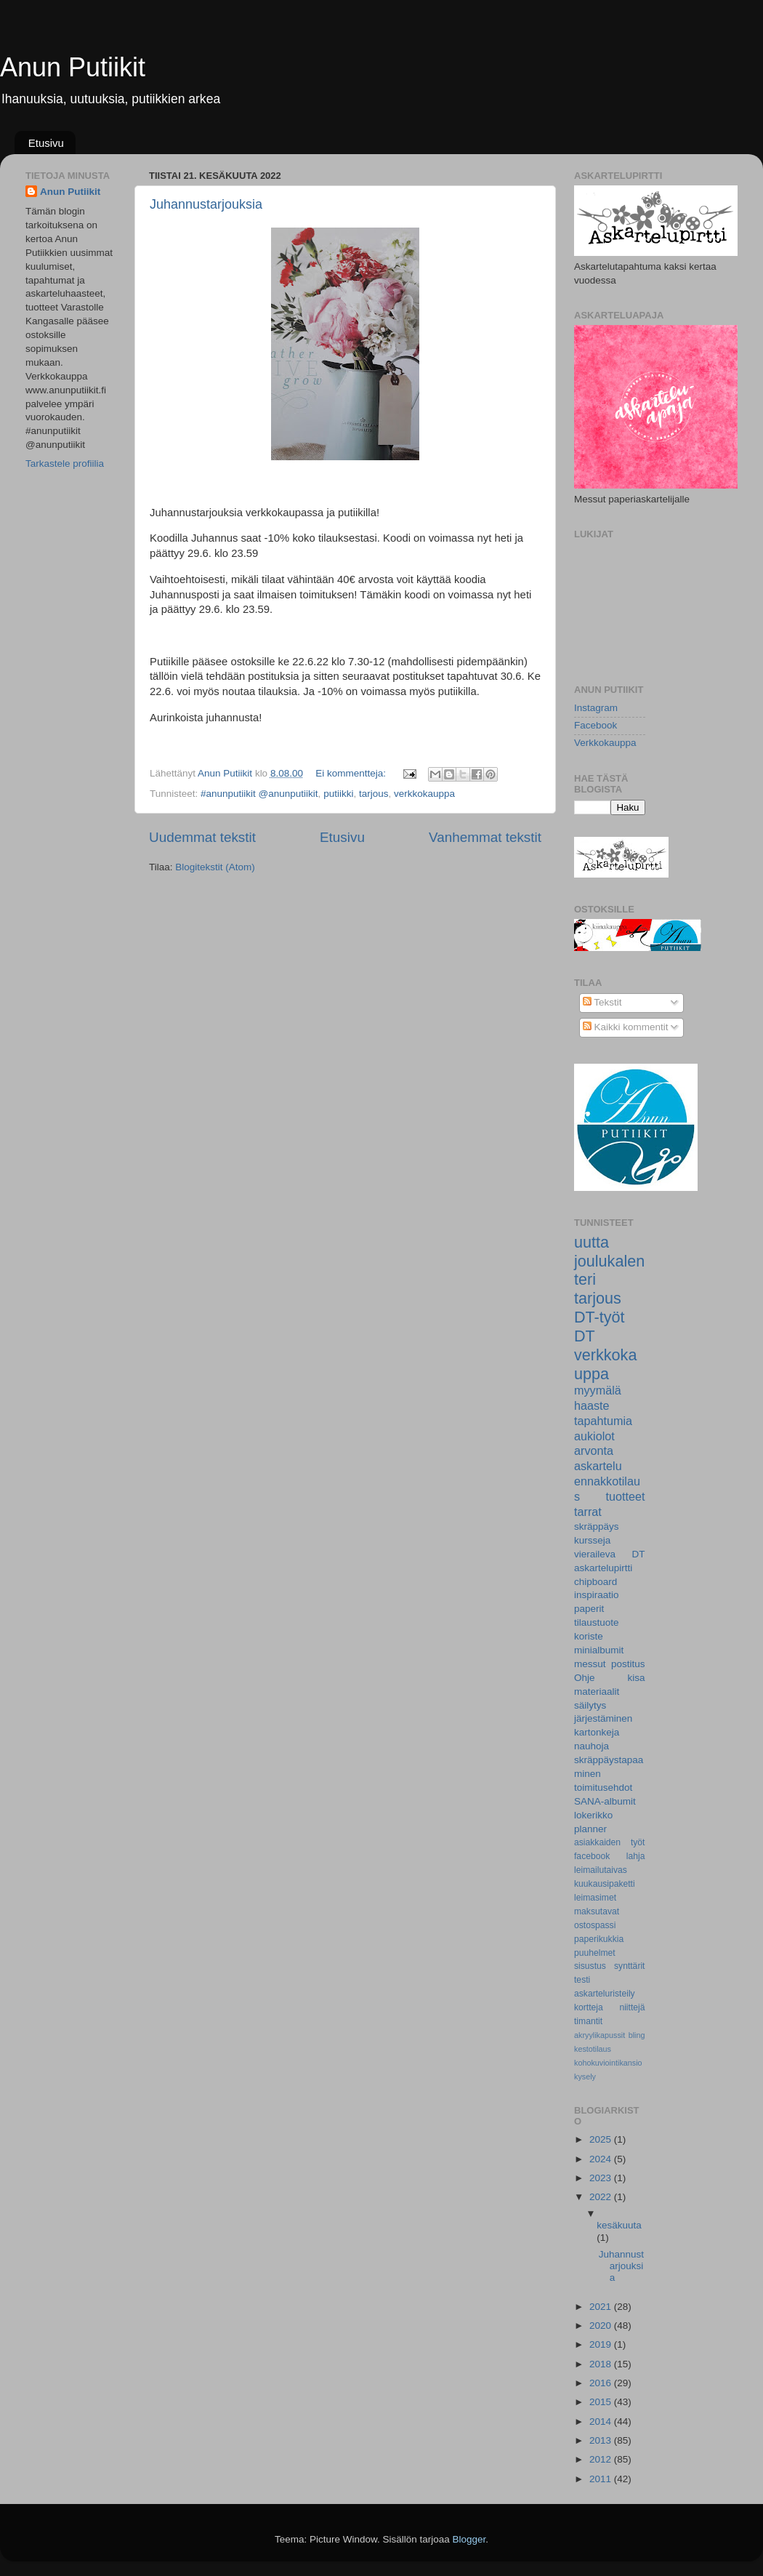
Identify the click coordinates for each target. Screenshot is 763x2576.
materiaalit (596, 1691)
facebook (592, 1856)
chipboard (595, 1581)
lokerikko (593, 1815)
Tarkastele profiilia (64, 463)
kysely (585, 2076)
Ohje (584, 1677)
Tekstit (602, 1002)
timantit (588, 2021)
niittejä (632, 2007)
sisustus (590, 1966)
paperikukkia (598, 1939)
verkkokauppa (424, 793)
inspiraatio (596, 1594)
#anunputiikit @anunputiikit (259, 793)
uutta (591, 1242)
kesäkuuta (619, 2225)
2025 (601, 2139)
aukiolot (594, 1436)
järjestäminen (603, 1718)
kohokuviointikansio (608, 2062)
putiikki (338, 793)
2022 (601, 2196)
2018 (601, 2364)
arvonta (593, 1450)
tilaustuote (596, 1622)
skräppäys (596, 1526)
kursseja (592, 1540)
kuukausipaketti (604, 1884)
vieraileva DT (609, 1554)
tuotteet (625, 1496)
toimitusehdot (603, 1787)
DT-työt (599, 1317)
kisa (636, 1677)
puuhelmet (594, 1953)
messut (590, 1663)
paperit (589, 1608)
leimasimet (595, 1898)
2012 (601, 2459)
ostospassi (594, 1925)
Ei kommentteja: (352, 773)
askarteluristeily (604, 1994)
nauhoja (591, 1746)
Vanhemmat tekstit (485, 837)
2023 (601, 2177)
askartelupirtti (603, 1567)
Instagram (596, 707)
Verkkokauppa (605, 742)
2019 (601, 2344)
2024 (601, 2159)
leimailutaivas (600, 1870)
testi (582, 1980)
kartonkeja (596, 1732)
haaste (592, 1405)
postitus (628, 1663)
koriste (588, 1636)
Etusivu (46, 143)
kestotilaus (592, 2049)
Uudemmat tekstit (202, 837)
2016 (601, 2383)
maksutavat (596, 1911)
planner (590, 1828)
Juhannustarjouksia (206, 204)
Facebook (595, 725)
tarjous (374, 793)
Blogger (469, 2539)
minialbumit (598, 1650)
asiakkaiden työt (609, 1842)
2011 (601, 2478)
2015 (601, 2401)
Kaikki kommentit (626, 1027)
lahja (635, 1856)
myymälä (597, 1390)
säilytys (590, 1705)
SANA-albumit (605, 1801)
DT (584, 1336)
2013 (601, 2440)
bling (637, 2035)
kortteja (588, 2007)
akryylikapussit (599, 2035)
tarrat (588, 1511)
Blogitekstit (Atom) (215, 867)
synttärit (629, 1966)
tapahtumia (603, 1420)
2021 (601, 2306)
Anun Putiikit (72, 67)
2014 (601, 2421)
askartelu (598, 1465)
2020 (601, 2325)
